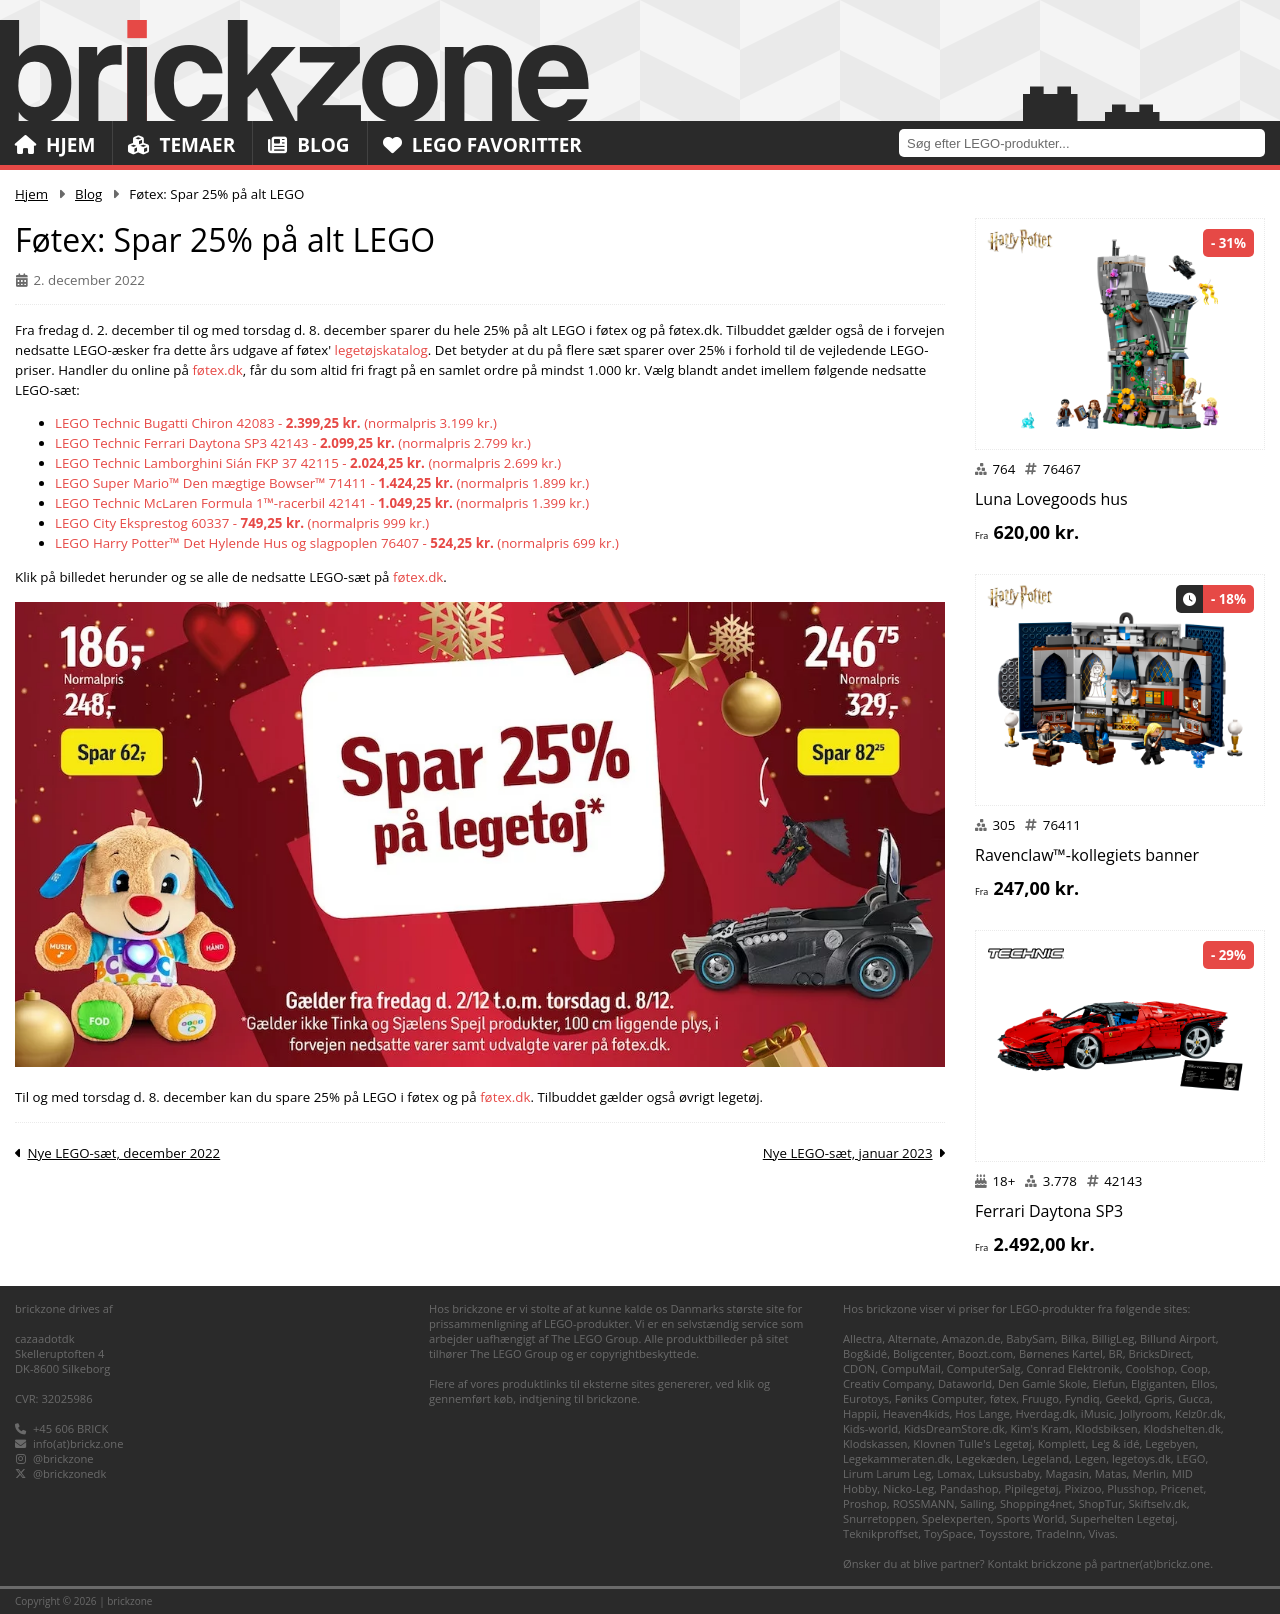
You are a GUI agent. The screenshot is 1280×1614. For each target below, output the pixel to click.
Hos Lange (982, 1413)
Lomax (954, 1473)
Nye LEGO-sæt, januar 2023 (848, 1153)
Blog (308, 145)
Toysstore (1004, 1533)
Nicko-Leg (908, 1488)
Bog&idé (865, 1353)
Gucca (1194, 1398)
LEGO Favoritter (482, 145)
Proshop (865, 1503)
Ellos (1203, 1383)
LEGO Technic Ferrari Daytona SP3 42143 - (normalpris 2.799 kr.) (293, 443)
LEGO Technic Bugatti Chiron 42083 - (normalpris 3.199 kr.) (276, 423)
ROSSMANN (924, 1503)
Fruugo (1040, 1398)
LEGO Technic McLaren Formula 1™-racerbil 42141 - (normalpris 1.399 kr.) (322, 503)
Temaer (181, 145)
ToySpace (948, 1533)
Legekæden (986, 1458)
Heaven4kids (916, 1413)
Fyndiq (1082, 1398)
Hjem (55, 145)
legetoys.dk (1141, 1458)
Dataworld (965, 1383)
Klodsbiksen (1106, 1428)
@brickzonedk (69, 1473)
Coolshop (1150, 1368)
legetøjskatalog (381, 350)
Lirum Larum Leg (887, 1473)
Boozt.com (985, 1353)
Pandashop (969, 1488)
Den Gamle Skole (1042, 1383)
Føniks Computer (939, 1398)
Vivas (1101, 1533)
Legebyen (1170, 1443)
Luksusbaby (1009, 1473)
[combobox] (1089, 142)
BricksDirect (1159, 1353)
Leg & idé (1115, 1443)
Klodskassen (875, 1443)
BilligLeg (1112, 1338)
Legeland (1045, 1458)
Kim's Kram (1039, 1428)
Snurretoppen (879, 1518)
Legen (1090, 1458)
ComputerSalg (984, 1368)
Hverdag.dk (1046, 1413)
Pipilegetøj (1031, 1488)
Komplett (1062, 1443)
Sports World (1031, 1518)
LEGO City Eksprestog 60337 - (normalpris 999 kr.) (242, 523)
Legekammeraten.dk (896, 1458)
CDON (859, 1368)
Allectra (862, 1338)
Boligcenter (922, 1353)
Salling (977, 1503)
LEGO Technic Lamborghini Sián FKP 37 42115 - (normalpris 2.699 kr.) (308, 463)
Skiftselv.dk (1157, 1503)
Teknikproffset (880, 1533)
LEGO (1191, 1458)
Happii (860, 1413)
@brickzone (63, 1458)
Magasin (1067, 1473)
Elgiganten (1158, 1383)
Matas (1111, 1473)
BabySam (1030, 1338)
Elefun (1108, 1383)
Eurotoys (866, 1398)
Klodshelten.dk (1181, 1428)
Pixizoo (1082, 1488)
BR (1116, 1353)
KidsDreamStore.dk (954, 1428)
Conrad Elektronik (1072, 1368)
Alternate (912, 1338)
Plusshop (1131, 1488)
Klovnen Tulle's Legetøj (972, 1443)
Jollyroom (1144, 1413)
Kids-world (870, 1428)
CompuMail (911, 1368)
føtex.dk (217, 370)
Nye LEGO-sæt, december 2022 (123, 1153)
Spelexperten (956, 1518)
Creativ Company (887, 1383)
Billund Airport (1178, 1338)
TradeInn (1059, 1533)
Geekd (1121, 1398)
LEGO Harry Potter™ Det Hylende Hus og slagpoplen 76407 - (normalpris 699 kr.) (337, 543)
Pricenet (1182, 1488)
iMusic (1097, 1413)
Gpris (1159, 1398)
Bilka (1073, 1338)
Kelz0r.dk (1199, 1413)
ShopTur (1100, 1503)
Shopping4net (1036, 1503)
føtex (1003, 1398)
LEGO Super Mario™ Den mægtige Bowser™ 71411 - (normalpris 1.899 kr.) (322, 483)
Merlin (1148, 1473)
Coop (1193, 1368)
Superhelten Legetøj (1122, 1518)
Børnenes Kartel (1061, 1353)
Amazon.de (971, 1338)
